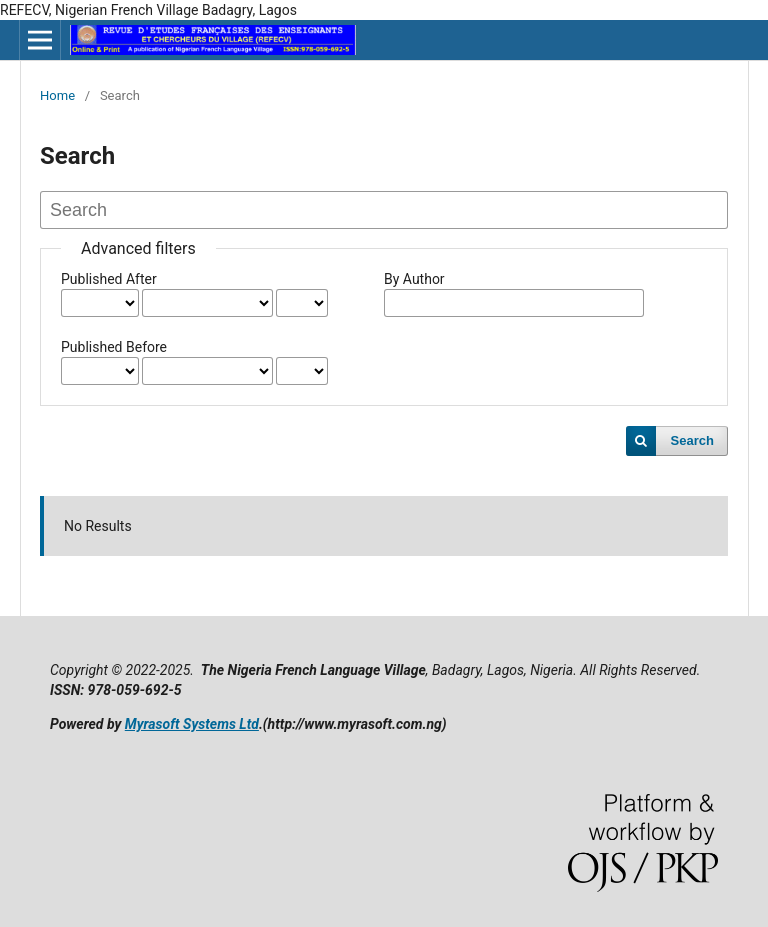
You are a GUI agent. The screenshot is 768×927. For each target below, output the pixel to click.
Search (692, 440)
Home (57, 95)
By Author (414, 279)
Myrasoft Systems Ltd (192, 724)
